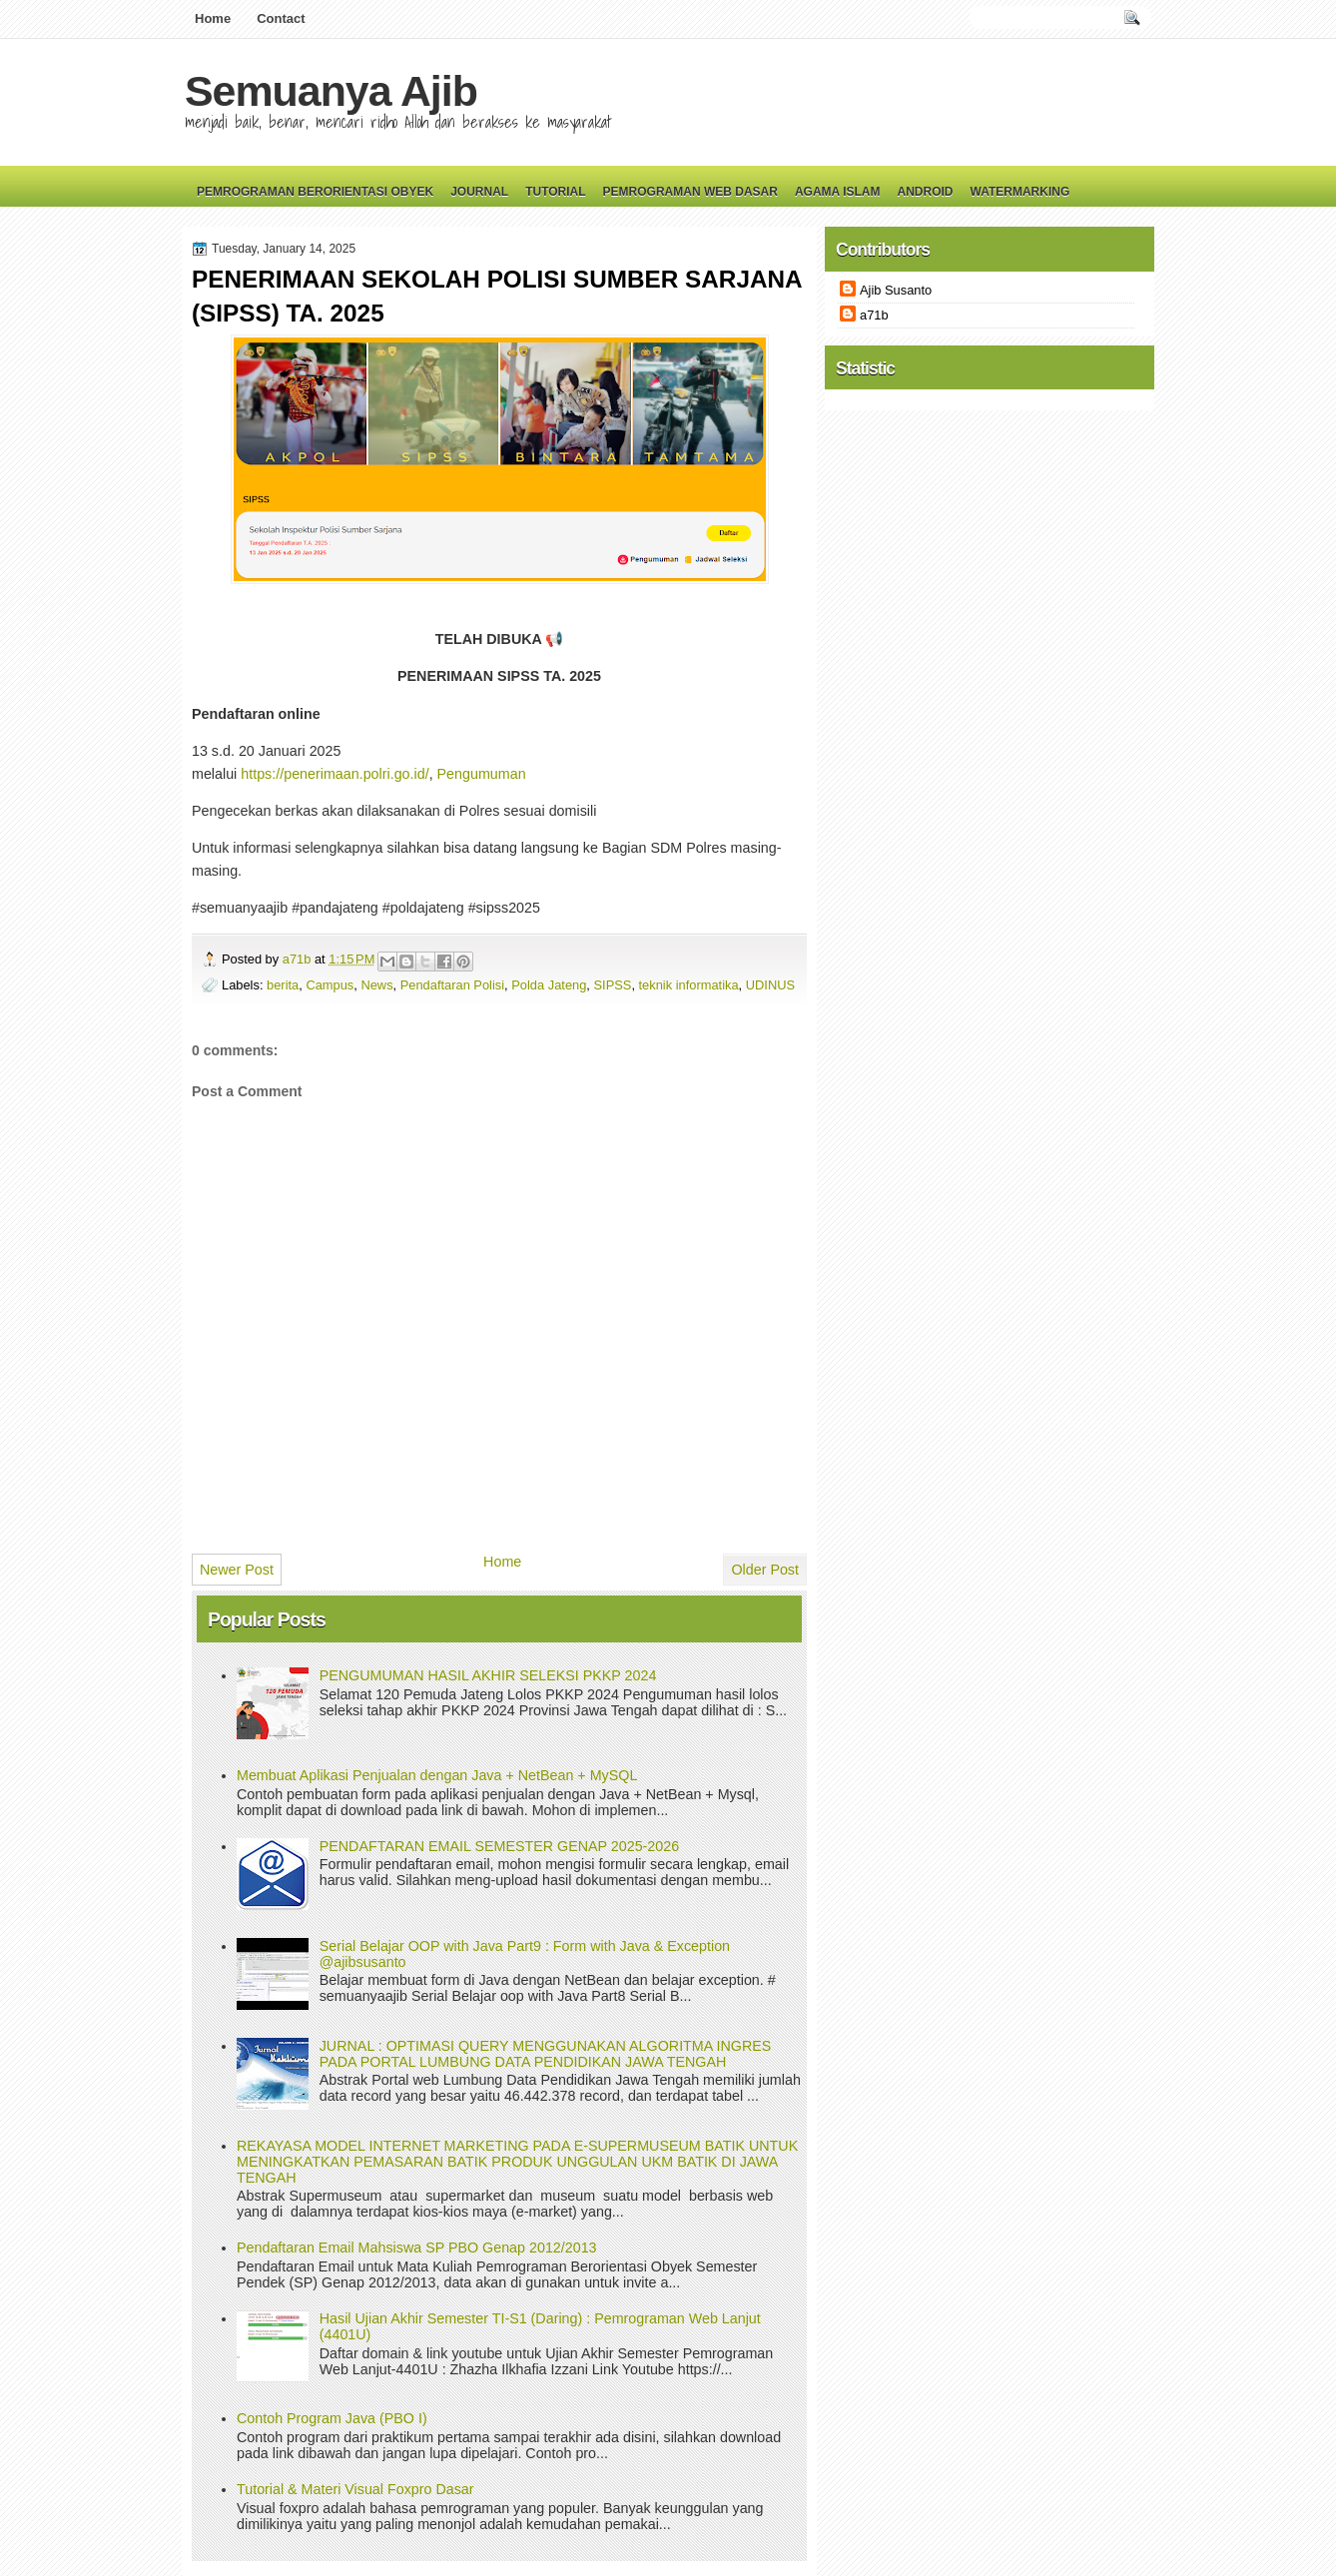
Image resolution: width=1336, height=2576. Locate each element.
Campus (329, 984)
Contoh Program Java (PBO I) (332, 2418)
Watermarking (1019, 192)
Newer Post (237, 1570)
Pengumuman (481, 774)
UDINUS (770, 984)
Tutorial (555, 192)
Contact (281, 18)
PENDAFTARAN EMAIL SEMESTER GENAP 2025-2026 (499, 1846)
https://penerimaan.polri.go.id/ (334, 774)
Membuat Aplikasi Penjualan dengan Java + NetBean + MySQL (437, 1775)
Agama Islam (838, 192)
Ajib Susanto (896, 290)
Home (213, 18)
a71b (299, 959)
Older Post (765, 1570)
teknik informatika (689, 984)
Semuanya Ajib (331, 91)
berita (283, 984)
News (376, 984)
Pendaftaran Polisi (452, 984)
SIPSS (613, 984)
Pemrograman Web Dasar (690, 192)
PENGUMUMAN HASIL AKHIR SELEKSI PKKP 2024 (488, 1675)
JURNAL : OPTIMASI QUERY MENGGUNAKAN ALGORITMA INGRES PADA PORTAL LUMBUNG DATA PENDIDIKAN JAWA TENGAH (546, 2054)
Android (925, 192)
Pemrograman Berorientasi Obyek (315, 192)
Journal (479, 192)
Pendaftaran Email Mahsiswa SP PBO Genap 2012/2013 (417, 2247)
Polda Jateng (548, 984)
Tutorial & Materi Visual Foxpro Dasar (355, 2489)
